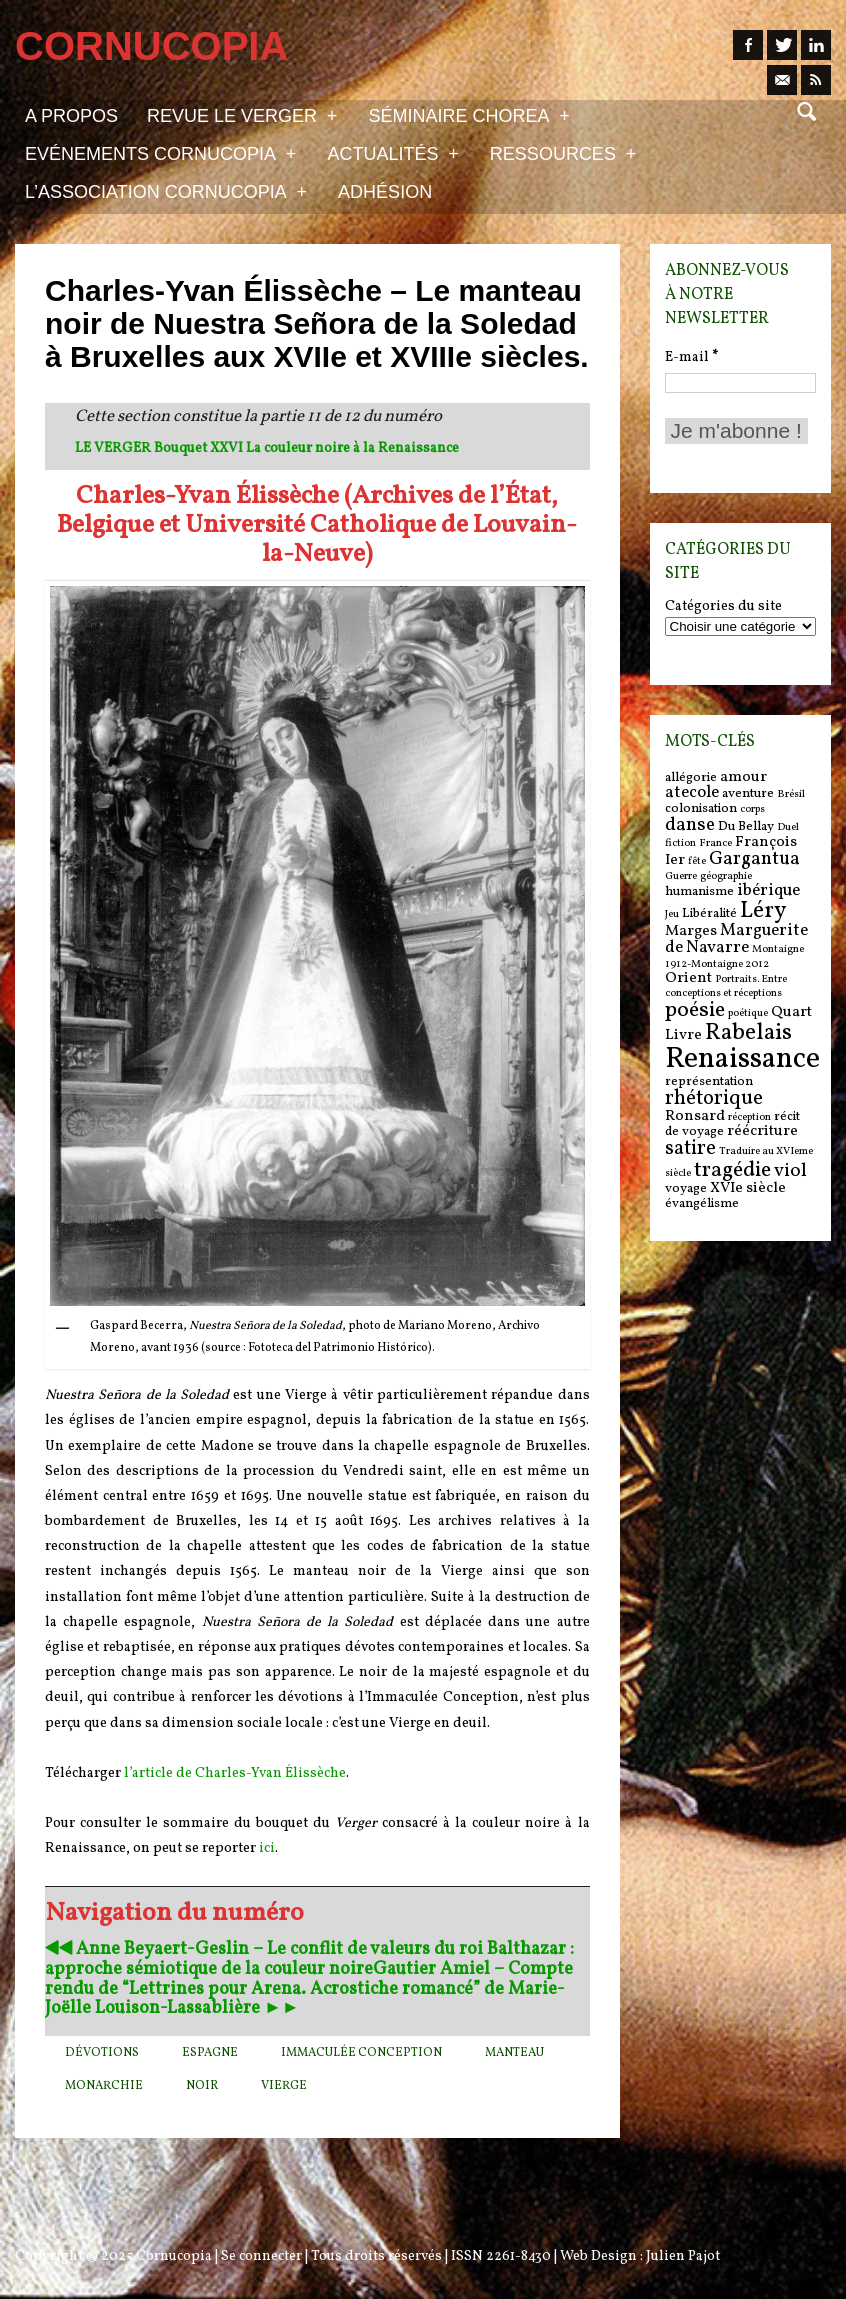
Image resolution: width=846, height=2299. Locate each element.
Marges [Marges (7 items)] (691, 931)
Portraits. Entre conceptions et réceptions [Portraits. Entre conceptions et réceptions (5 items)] (726, 986)
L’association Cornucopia (166, 191)
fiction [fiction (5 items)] (680, 843)
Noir (202, 2086)
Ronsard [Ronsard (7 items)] (695, 1116)
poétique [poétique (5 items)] (748, 1013)
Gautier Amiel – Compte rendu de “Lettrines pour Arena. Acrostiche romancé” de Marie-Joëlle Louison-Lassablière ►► (309, 1989)
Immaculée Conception (361, 2053)
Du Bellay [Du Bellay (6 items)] (746, 826)
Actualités (392, 153)
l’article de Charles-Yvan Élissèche (235, 1773)
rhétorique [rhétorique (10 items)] (714, 1099)
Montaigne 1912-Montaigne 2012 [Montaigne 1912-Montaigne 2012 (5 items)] (734, 957)
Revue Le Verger (242, 115)
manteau (514, 2053)
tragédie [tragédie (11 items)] (732, 1170)
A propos (71, 116)
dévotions (102, 2053)
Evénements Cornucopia (160, 153)
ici (267, 1848)
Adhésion (385, 192)
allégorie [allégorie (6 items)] (691, 777)
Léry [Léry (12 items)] (763, 911)
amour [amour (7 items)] (743, 777)
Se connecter (261, 2256)
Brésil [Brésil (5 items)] (791, 794)
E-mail (691, 357)
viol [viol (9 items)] (790, 1171)
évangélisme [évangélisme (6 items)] (702, 1203)
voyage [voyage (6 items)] (686, 1188)
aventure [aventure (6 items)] (748, 793)
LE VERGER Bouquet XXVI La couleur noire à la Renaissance (267, 448)
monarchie (104, 2086)
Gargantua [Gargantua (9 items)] (754, 859)
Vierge (284, 2086)
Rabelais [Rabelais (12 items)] (748, 1033)
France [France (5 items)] (715, 843)
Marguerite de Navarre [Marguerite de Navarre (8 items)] (736, 939)
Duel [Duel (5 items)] (788, 827)
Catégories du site (723, 607)
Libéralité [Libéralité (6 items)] (709, 913)
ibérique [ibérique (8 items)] (768, 891)
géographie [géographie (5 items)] (726, 876)
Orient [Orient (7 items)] (688, 978)
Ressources (563, 153)
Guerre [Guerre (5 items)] (681, 876)
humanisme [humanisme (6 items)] (699, 891)
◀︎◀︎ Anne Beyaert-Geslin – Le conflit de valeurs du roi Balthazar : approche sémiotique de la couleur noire (309, 1959)
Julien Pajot (683, 2256)
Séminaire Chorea (468, 115)
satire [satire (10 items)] (690, 1149)
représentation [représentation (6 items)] (709, 1081)
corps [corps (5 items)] (752, 809)
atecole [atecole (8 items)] (692, 793)
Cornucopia (174, 2256)
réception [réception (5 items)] (749, 1117)
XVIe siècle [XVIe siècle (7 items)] (748, 1188)
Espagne (210, 2053)
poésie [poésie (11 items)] (695, 1010)
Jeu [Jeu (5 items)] (672, 914)
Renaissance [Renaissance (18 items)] (742, 1059)
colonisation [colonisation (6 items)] (701, 808)
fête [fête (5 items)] (697, 861)
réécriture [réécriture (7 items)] (762, 1131)
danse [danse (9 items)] (690, 825)
